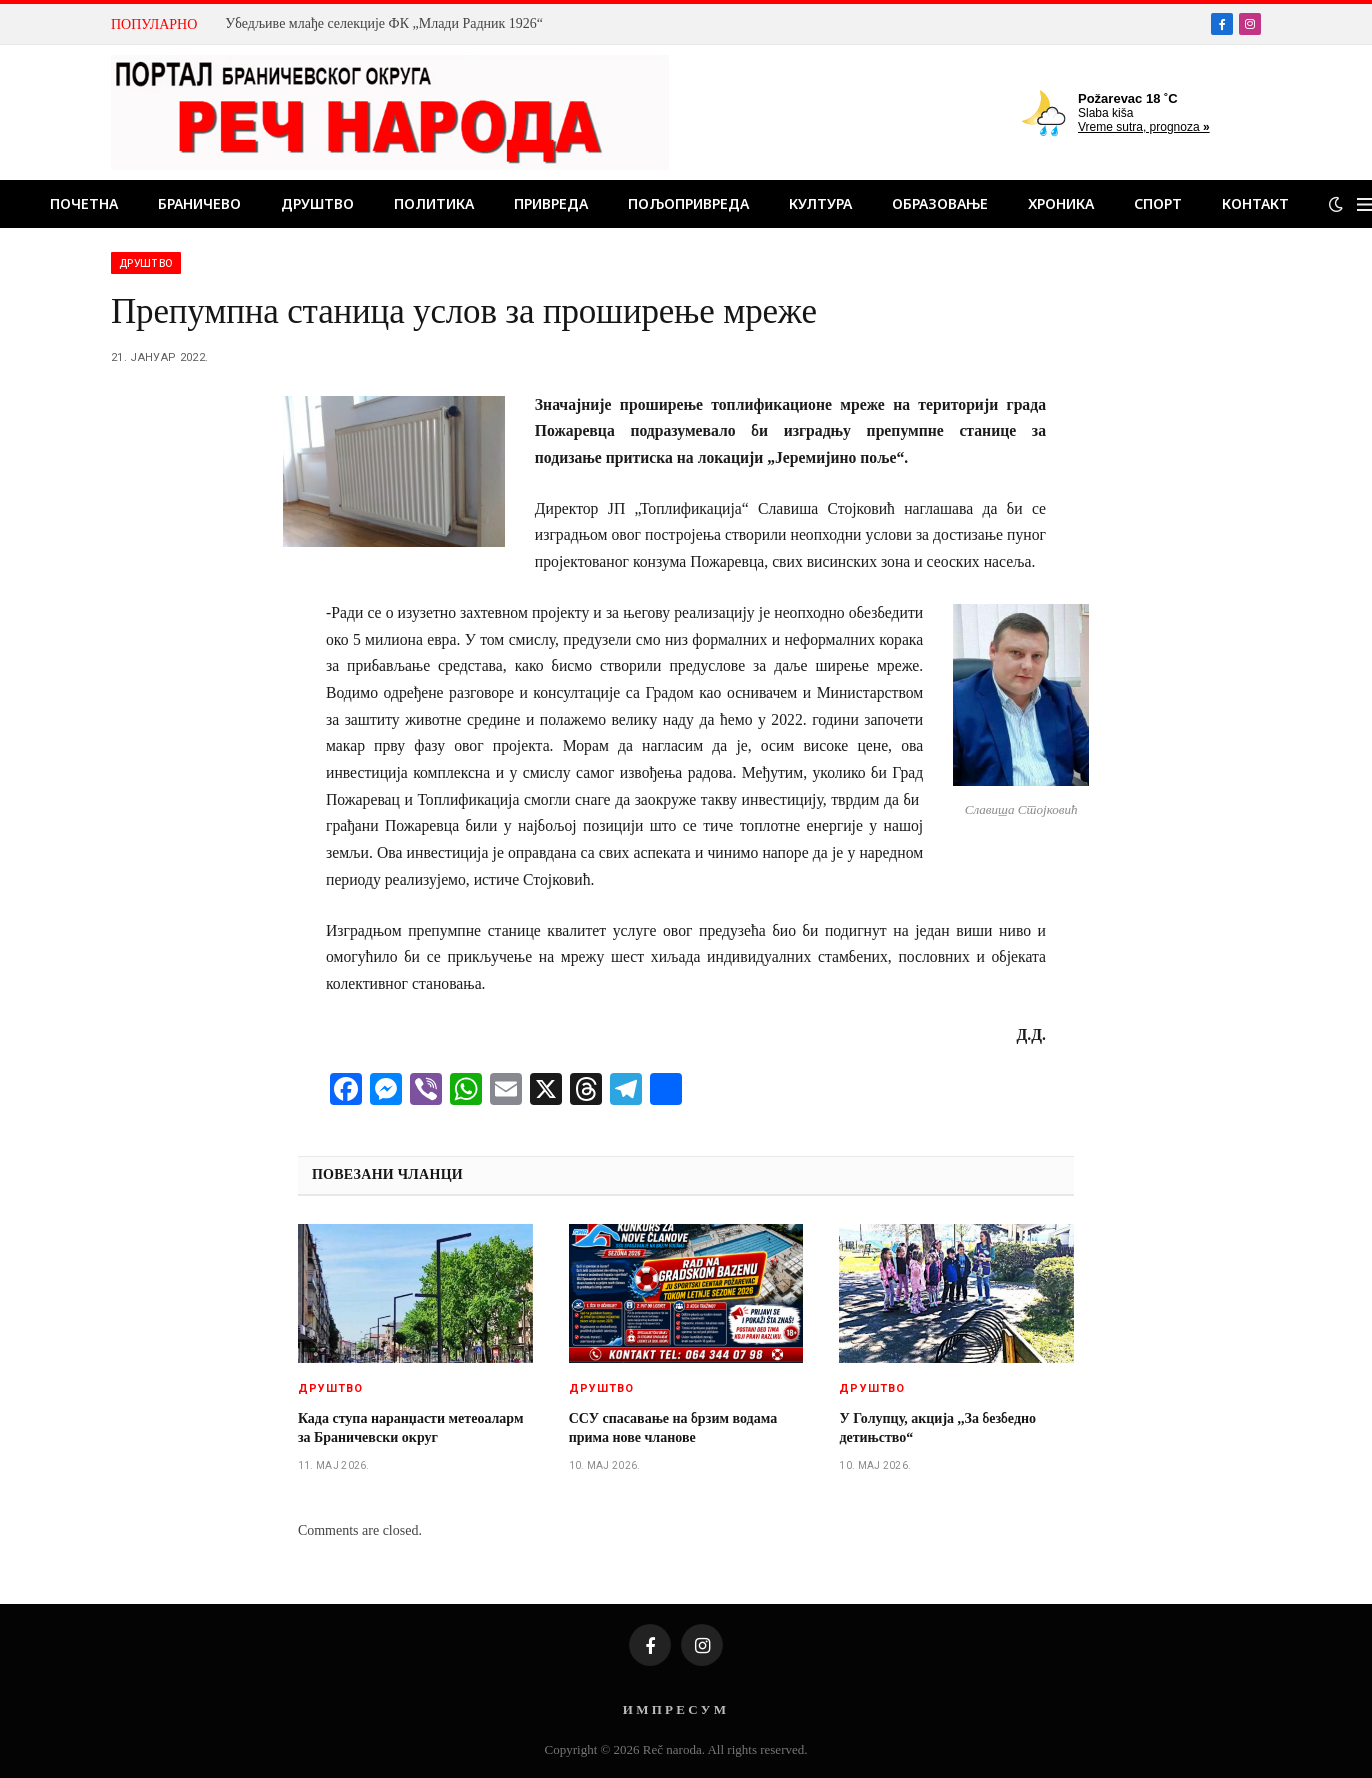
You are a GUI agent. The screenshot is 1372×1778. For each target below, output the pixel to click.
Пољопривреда (688, 203)
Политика (434, 203)
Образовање (940, 203)
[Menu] (1364, 204)
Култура (820, 203)
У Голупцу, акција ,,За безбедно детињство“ (937, 1428)
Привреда (551, 203)
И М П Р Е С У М (674, 1709)
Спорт (1158, 203)
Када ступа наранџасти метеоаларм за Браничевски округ (411, 1428)
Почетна (84, 203)
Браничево (199, 203)
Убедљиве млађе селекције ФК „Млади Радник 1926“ (384, 23)
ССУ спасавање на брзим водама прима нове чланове (673, 1428)
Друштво (317, 203)
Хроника (1061, 203)
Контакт (1255, 203)
